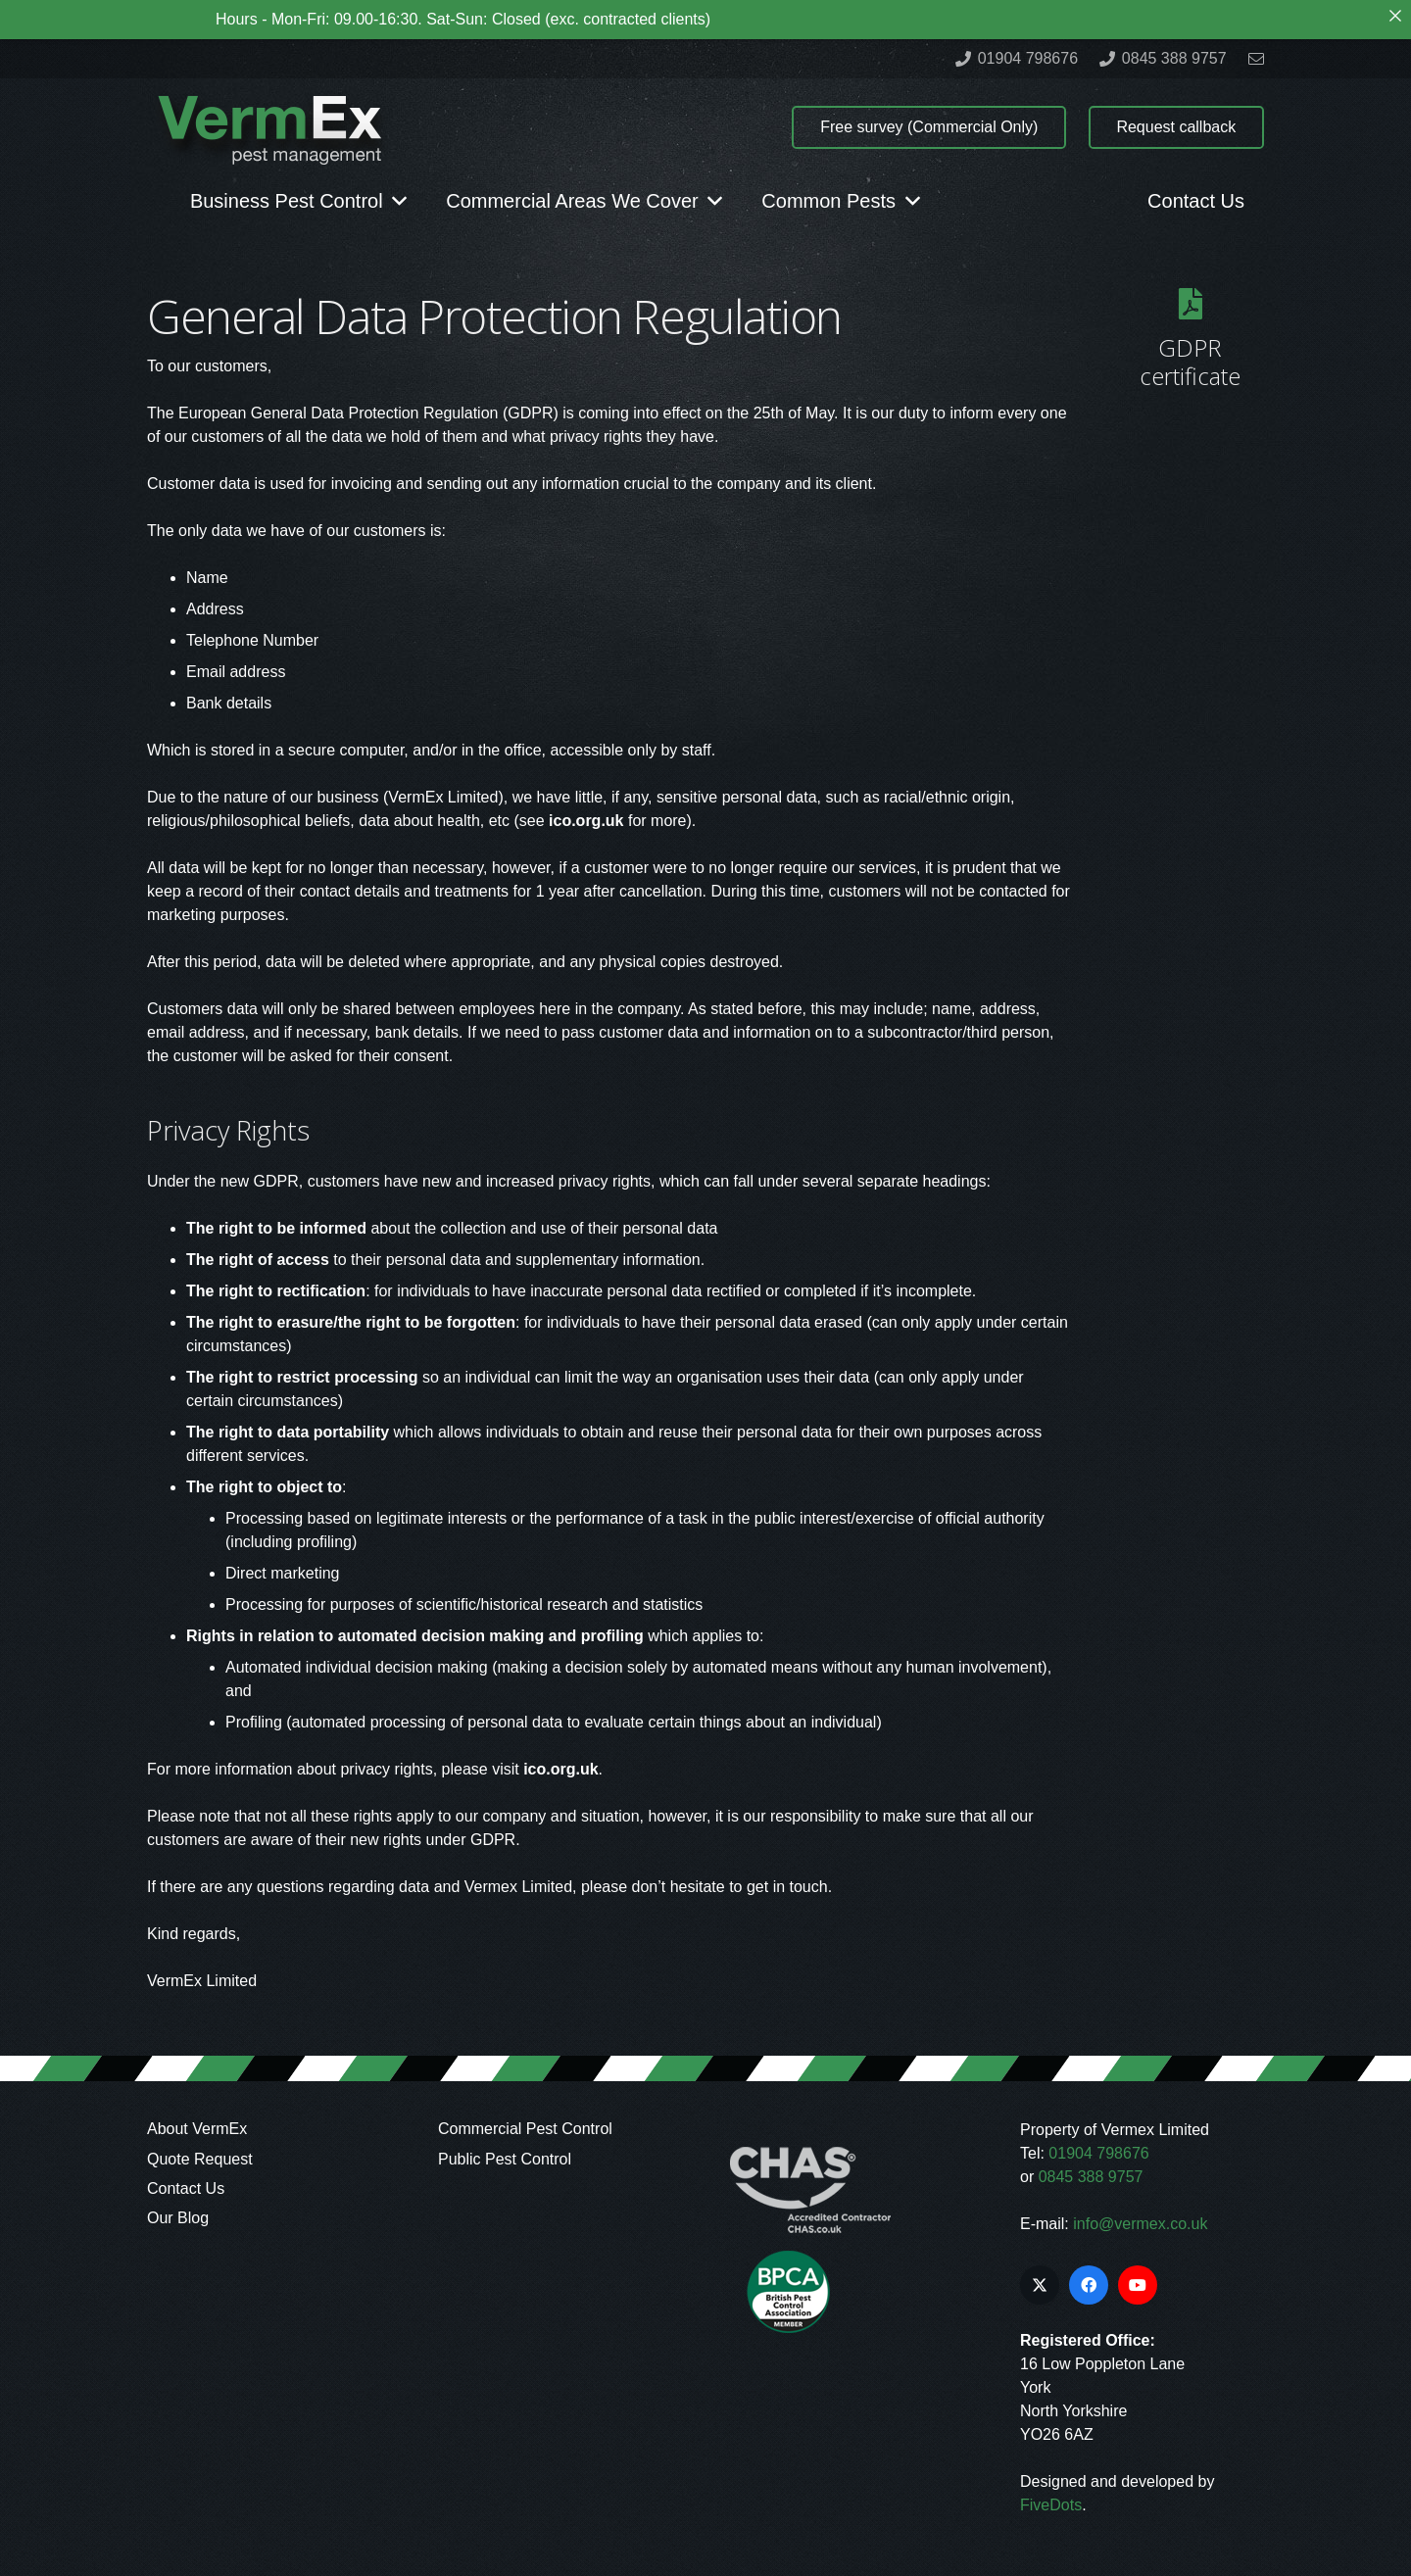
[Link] (1256, 58)
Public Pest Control (504, 2159)
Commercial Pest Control (525, 2128)
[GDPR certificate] (1190, 303)
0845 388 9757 (1091, 2176)
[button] (395, 200)
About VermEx (197, 2128)
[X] (1039, 2285)
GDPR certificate (1190, 361)
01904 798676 (1098, 2153)
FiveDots (1051, 2505)
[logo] (269, 128)
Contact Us (185, 2188)
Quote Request (200, 2159)
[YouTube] (1137, 2285)
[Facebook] (1088, 2285)
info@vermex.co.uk (1140, 2223)
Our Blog (178, 2218)
